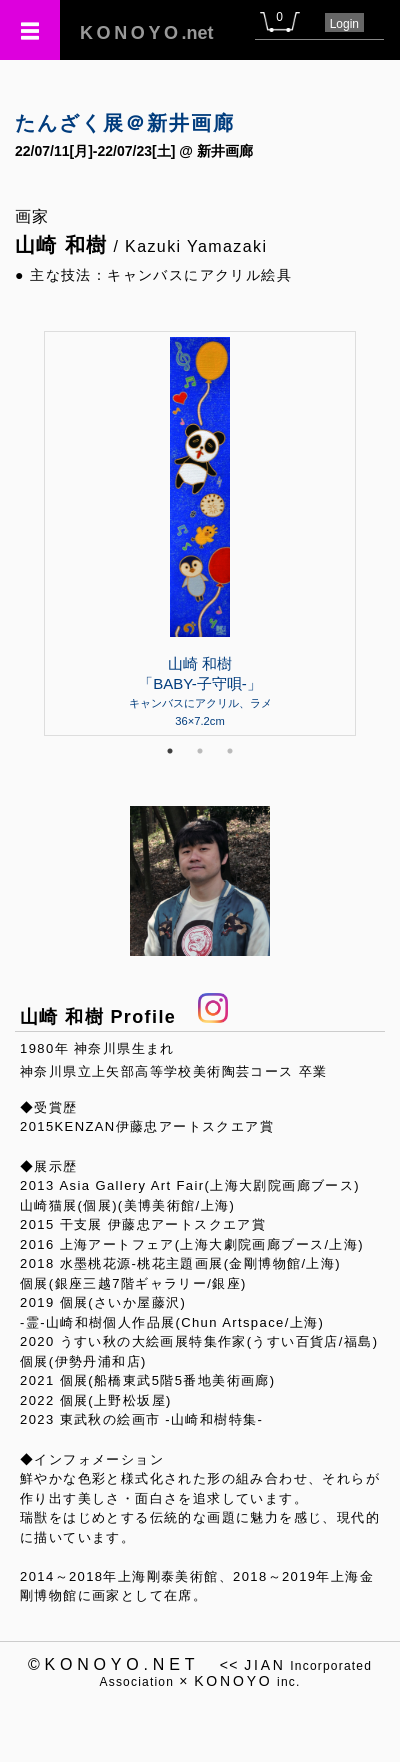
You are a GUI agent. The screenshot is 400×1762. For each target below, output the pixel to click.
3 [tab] (230, 751)
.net (147, 33)
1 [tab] (170, 751)
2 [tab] (200, 751)
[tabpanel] (200, 533)
